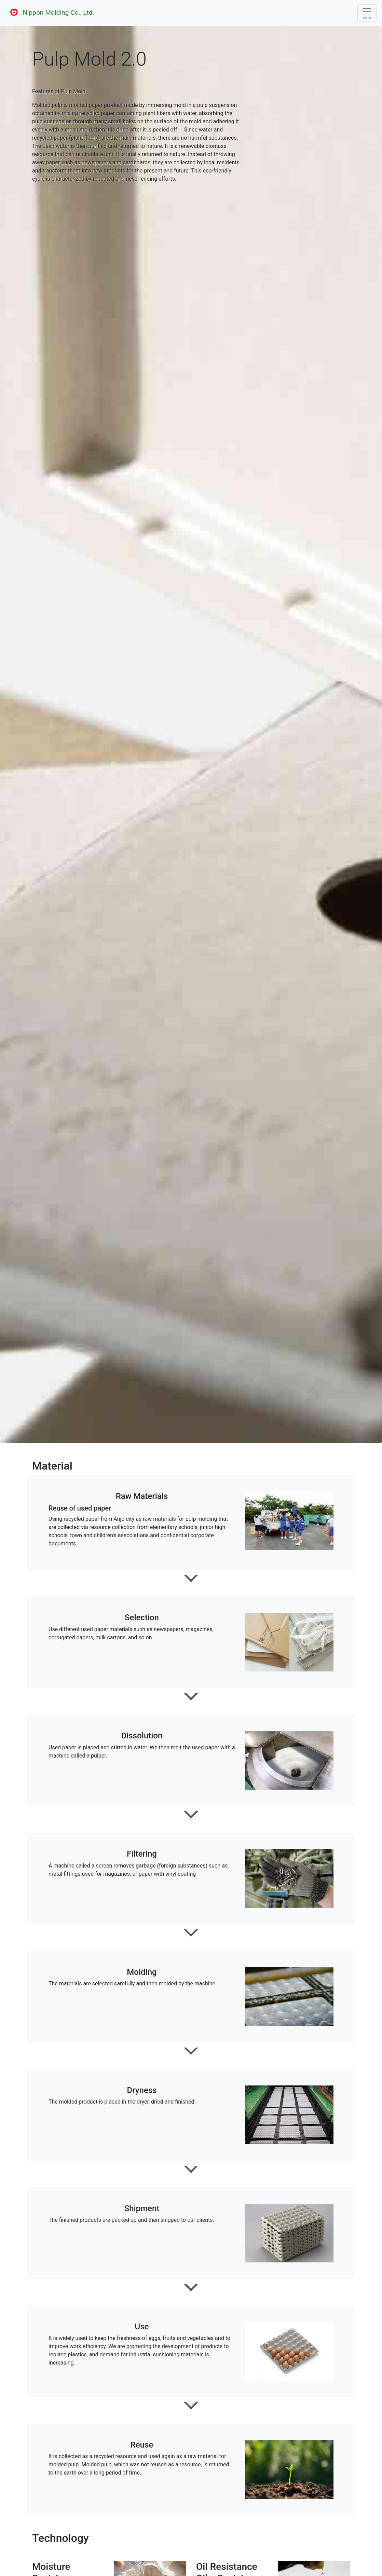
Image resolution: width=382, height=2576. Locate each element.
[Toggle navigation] (367, 13)
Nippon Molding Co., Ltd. (49, 13)
